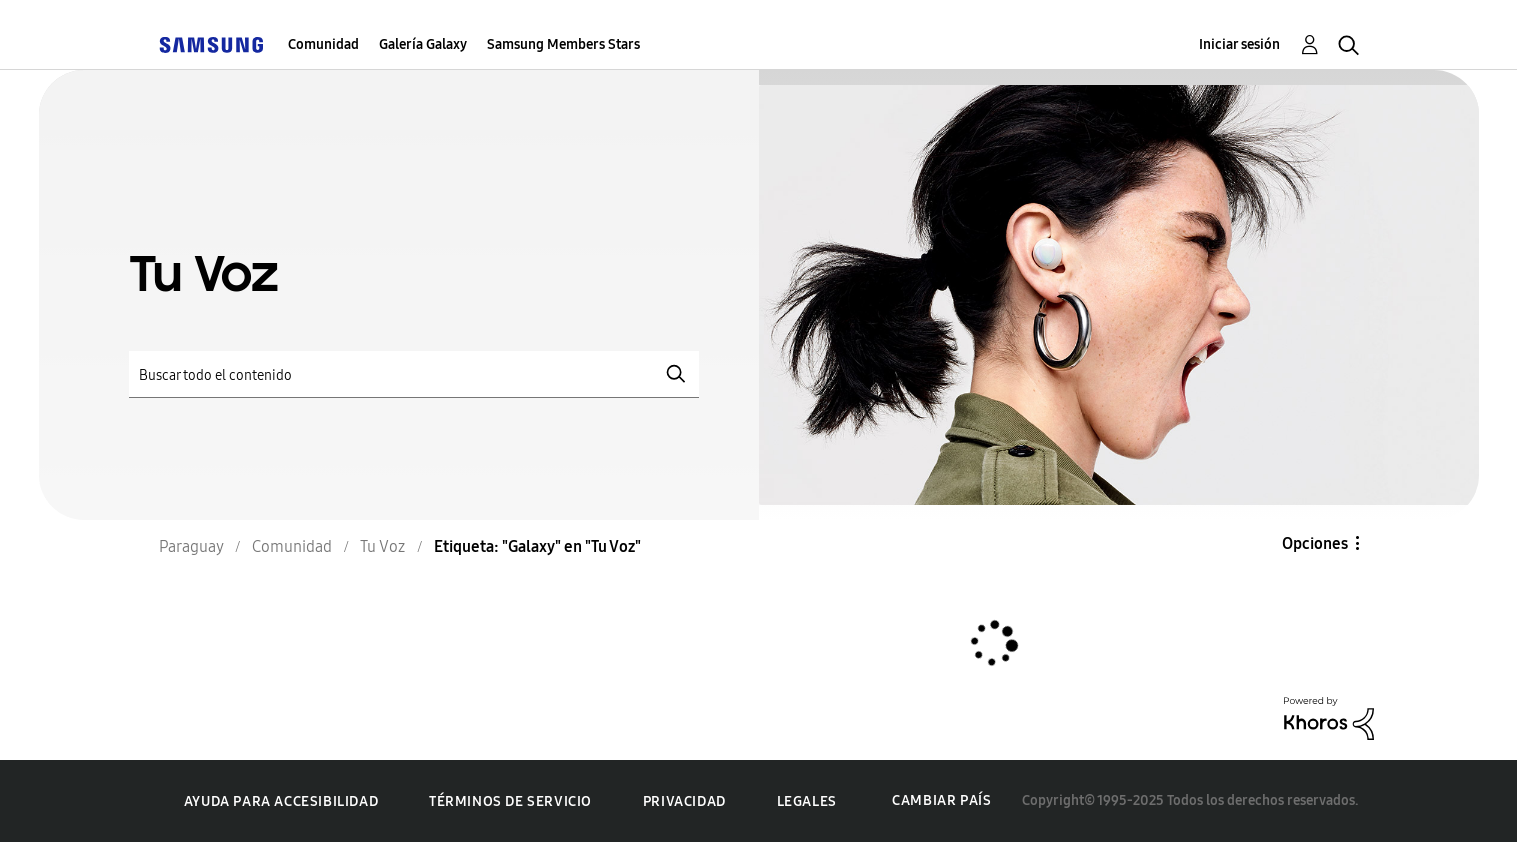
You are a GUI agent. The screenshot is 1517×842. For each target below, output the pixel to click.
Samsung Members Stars (563, 44)
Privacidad (684, 801)
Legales (807, 801)
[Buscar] (414, 374)
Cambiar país (941, 800)
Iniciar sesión (1239, 44)
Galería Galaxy (423, 44)
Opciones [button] (1315, 543)
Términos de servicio (510, 801)
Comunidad (323, 44)
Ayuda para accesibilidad (281, 801)
